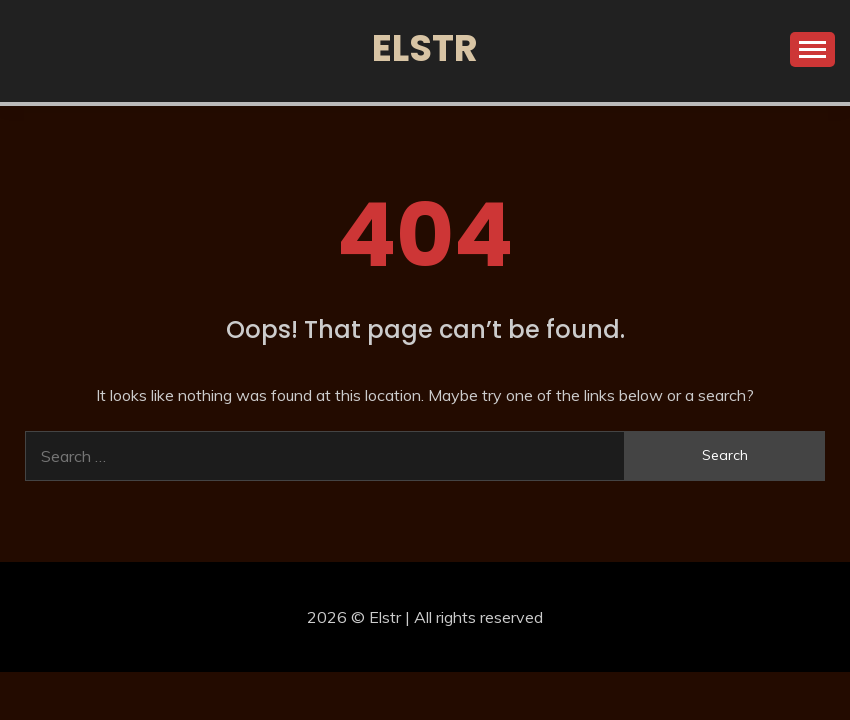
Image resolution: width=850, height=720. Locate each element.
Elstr (425, 48)
